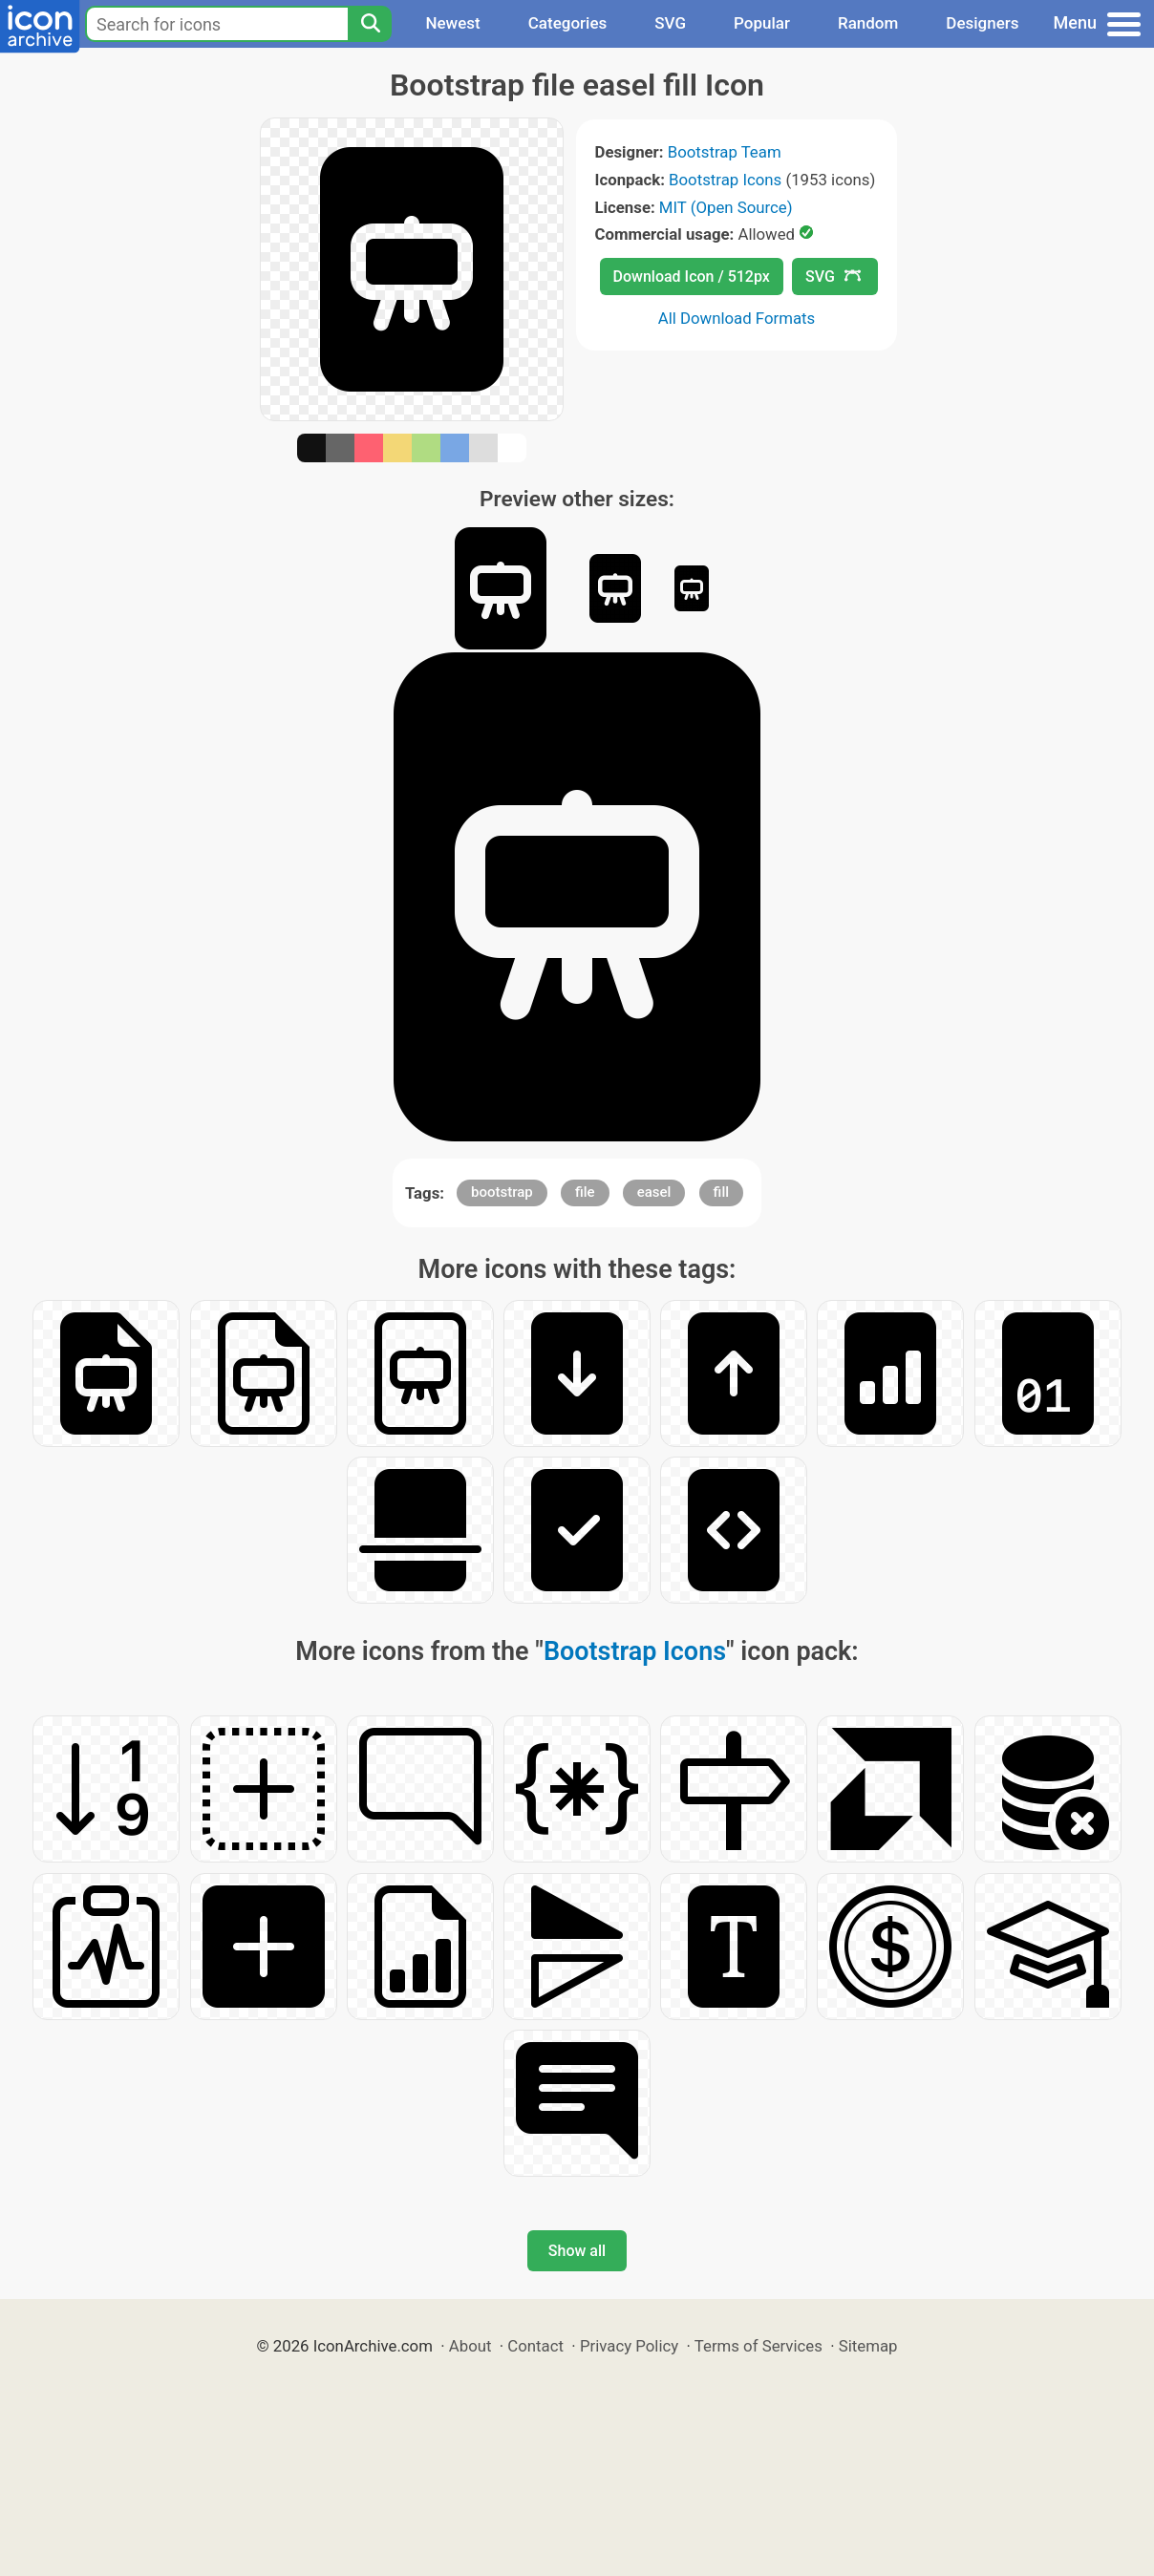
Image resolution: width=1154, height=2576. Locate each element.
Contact (535, 2345)
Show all (577, 2251)
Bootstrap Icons (725, 179)
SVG (670, 22)
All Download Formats (737, 318)
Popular (762, 22)
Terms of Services (759, 2345)
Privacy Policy (629, 2345)
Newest (452, 22)
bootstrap (502, 1192)
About (470, 2345)
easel (654, 1192)
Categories (568, 22)
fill (721, 1192)
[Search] (370, 24)
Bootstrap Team (724, 151)
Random (868, 22)
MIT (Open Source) (726, 207)
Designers (982, 22)
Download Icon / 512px (691, 276)
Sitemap (868, 2345)
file (585, 1192)
